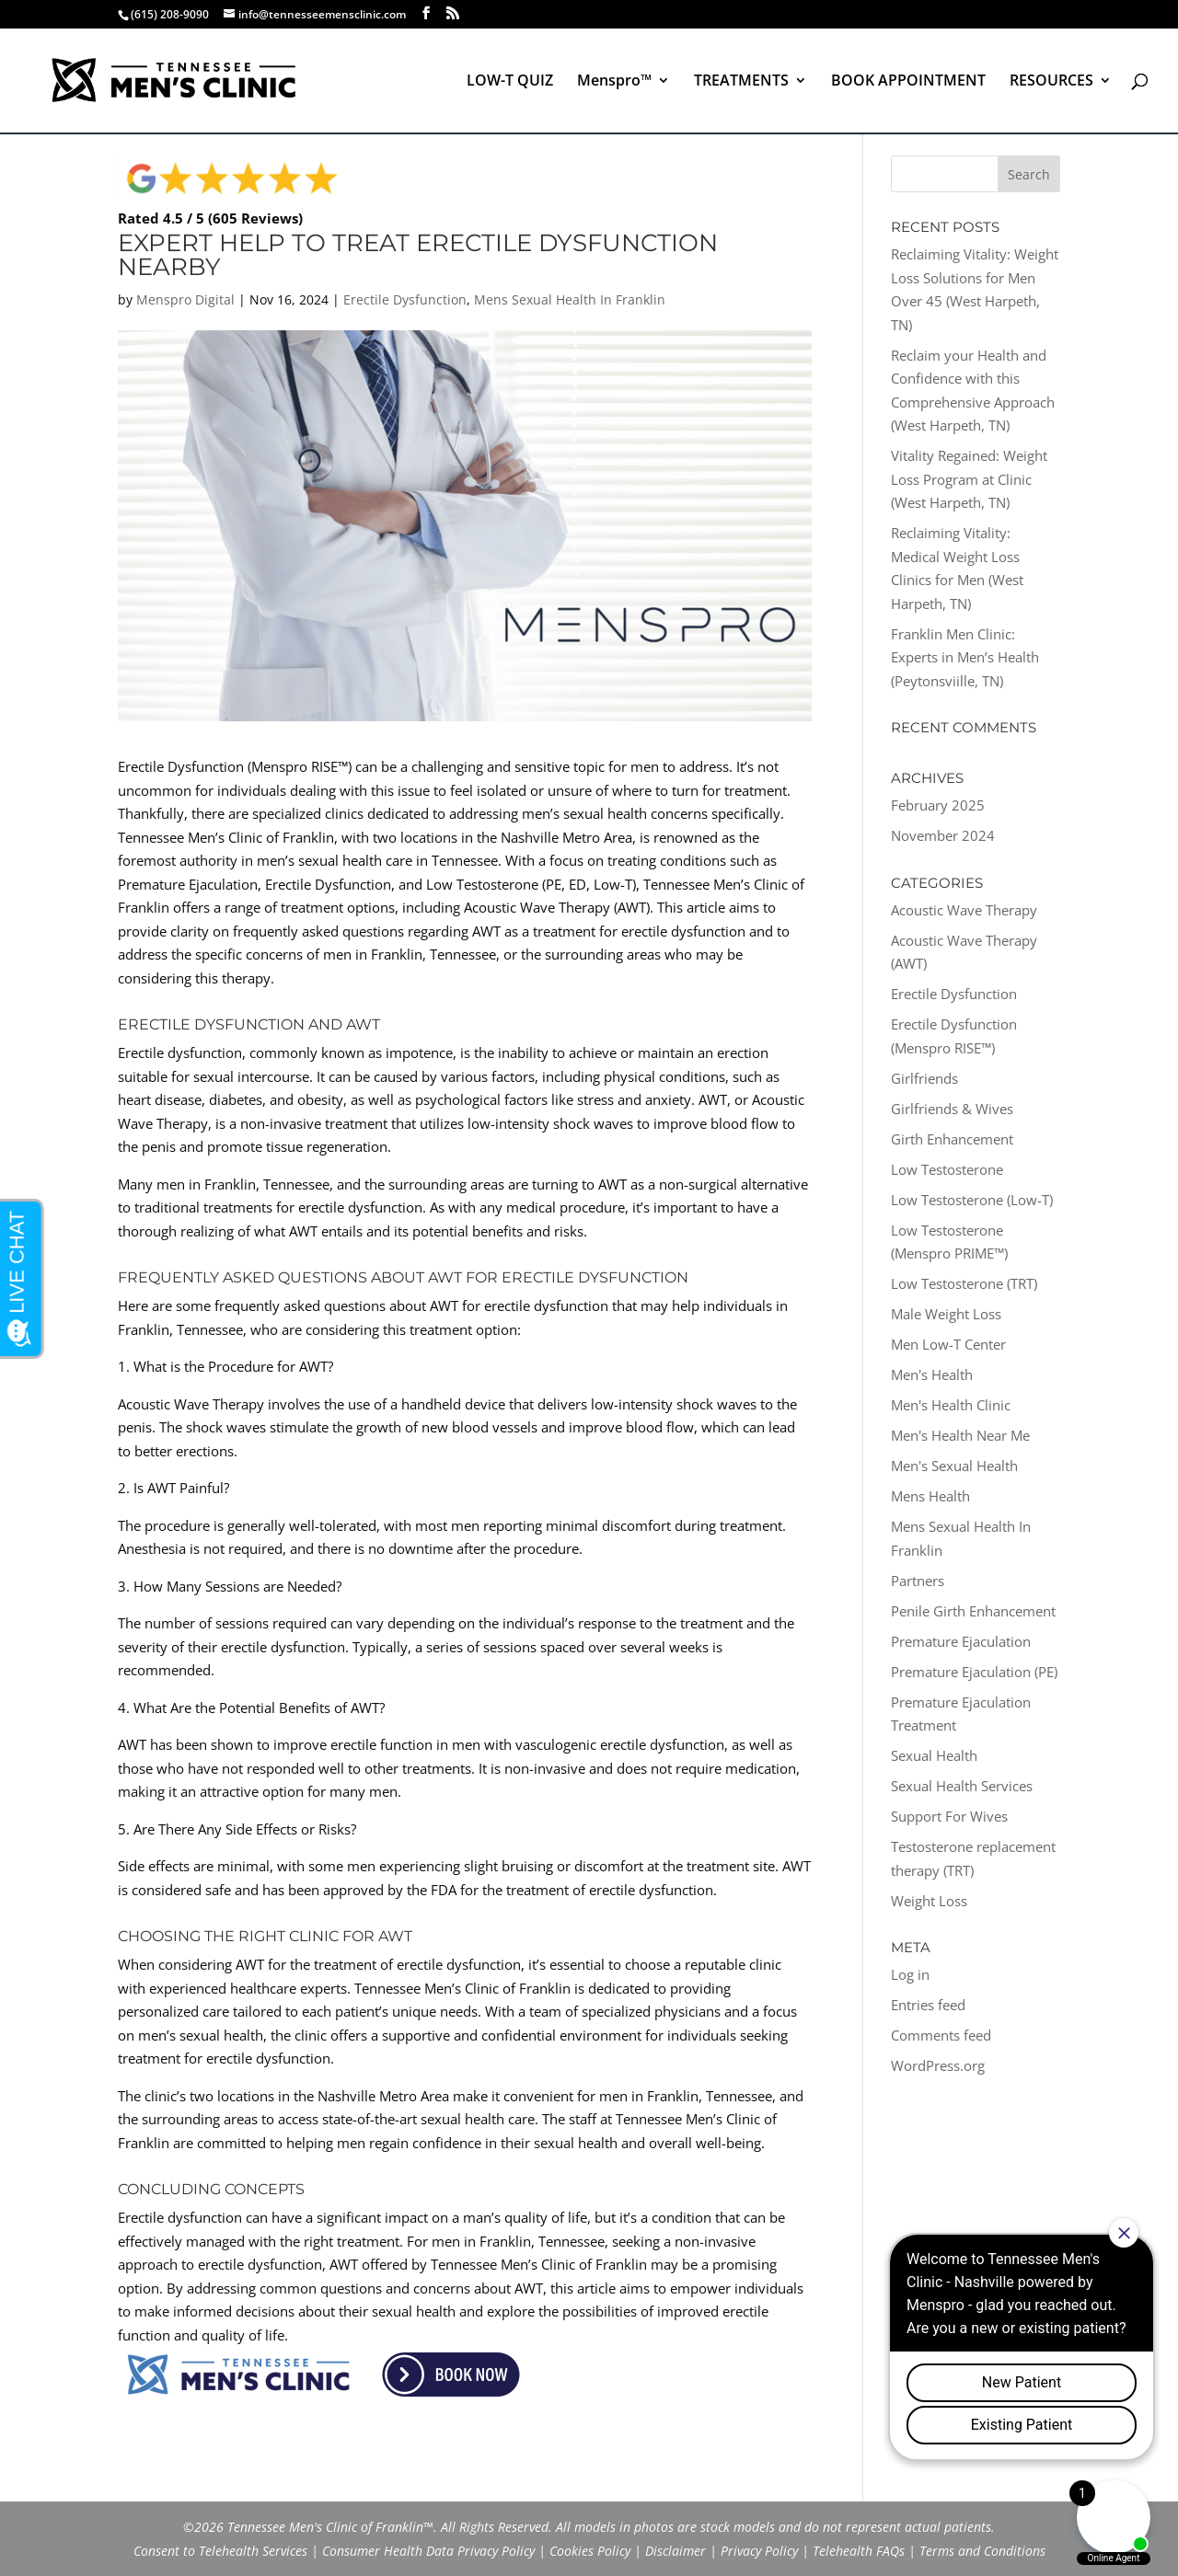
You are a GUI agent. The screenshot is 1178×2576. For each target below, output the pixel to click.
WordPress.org (938, 2065)
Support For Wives (949, 1816)
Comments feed (941, 2035)
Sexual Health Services (962, 1786)
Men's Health (932, 1374)
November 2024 (943, 835)
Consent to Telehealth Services (220, 2550)
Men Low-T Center (948, 1344)
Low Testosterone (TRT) (964, 1283)
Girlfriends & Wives (952, 1108)
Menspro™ (614, 82)
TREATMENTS (741, 82)
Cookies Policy (589, 2550)
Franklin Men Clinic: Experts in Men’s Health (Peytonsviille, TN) (965, 657)
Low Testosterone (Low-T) (972, 1199)
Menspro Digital (185, 299)
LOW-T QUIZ (510, 82)
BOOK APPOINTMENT (908, 82)
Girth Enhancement (952, 1139)
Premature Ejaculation (961, 1641)
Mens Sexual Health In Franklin (569, 299)
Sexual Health (934, 1755)
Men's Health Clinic (951, 1405)
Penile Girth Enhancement (973, 1611)
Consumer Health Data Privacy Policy (428, 2550)
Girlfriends (924, 1078)
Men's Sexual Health (954, 1465)
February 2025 (938, 805)
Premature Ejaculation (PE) (974, 1671)
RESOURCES (1051, 82)
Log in (910, 1974)
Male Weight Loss (946, 1314)
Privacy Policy (759, 2550)
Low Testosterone (947, 1169)
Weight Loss (929, 1901)
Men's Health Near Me (960, 1435)
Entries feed (928, 2004)
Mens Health (930, 1496)
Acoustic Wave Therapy (964, 910)
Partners (917, 1580)
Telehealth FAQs (859, 2550)
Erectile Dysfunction (405, 299)
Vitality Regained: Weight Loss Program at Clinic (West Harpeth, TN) (969, 479)
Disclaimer (675, 2550)
